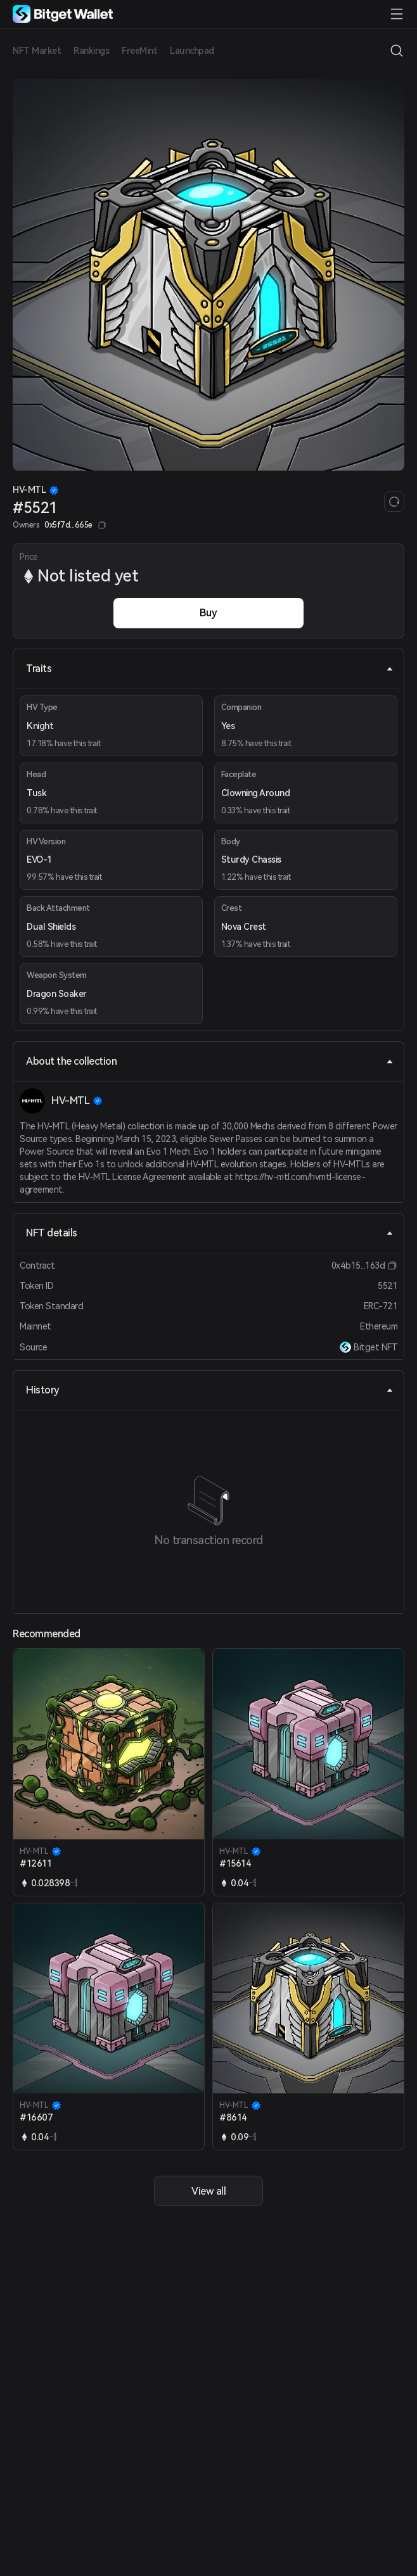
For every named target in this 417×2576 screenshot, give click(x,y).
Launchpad (192, 51)
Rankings (91, 51)
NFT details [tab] (210, 1233)
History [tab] (210, 1390)
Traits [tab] (210, 669)
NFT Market (37, 51)
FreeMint (139, 51)
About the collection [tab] (210, 1061)
